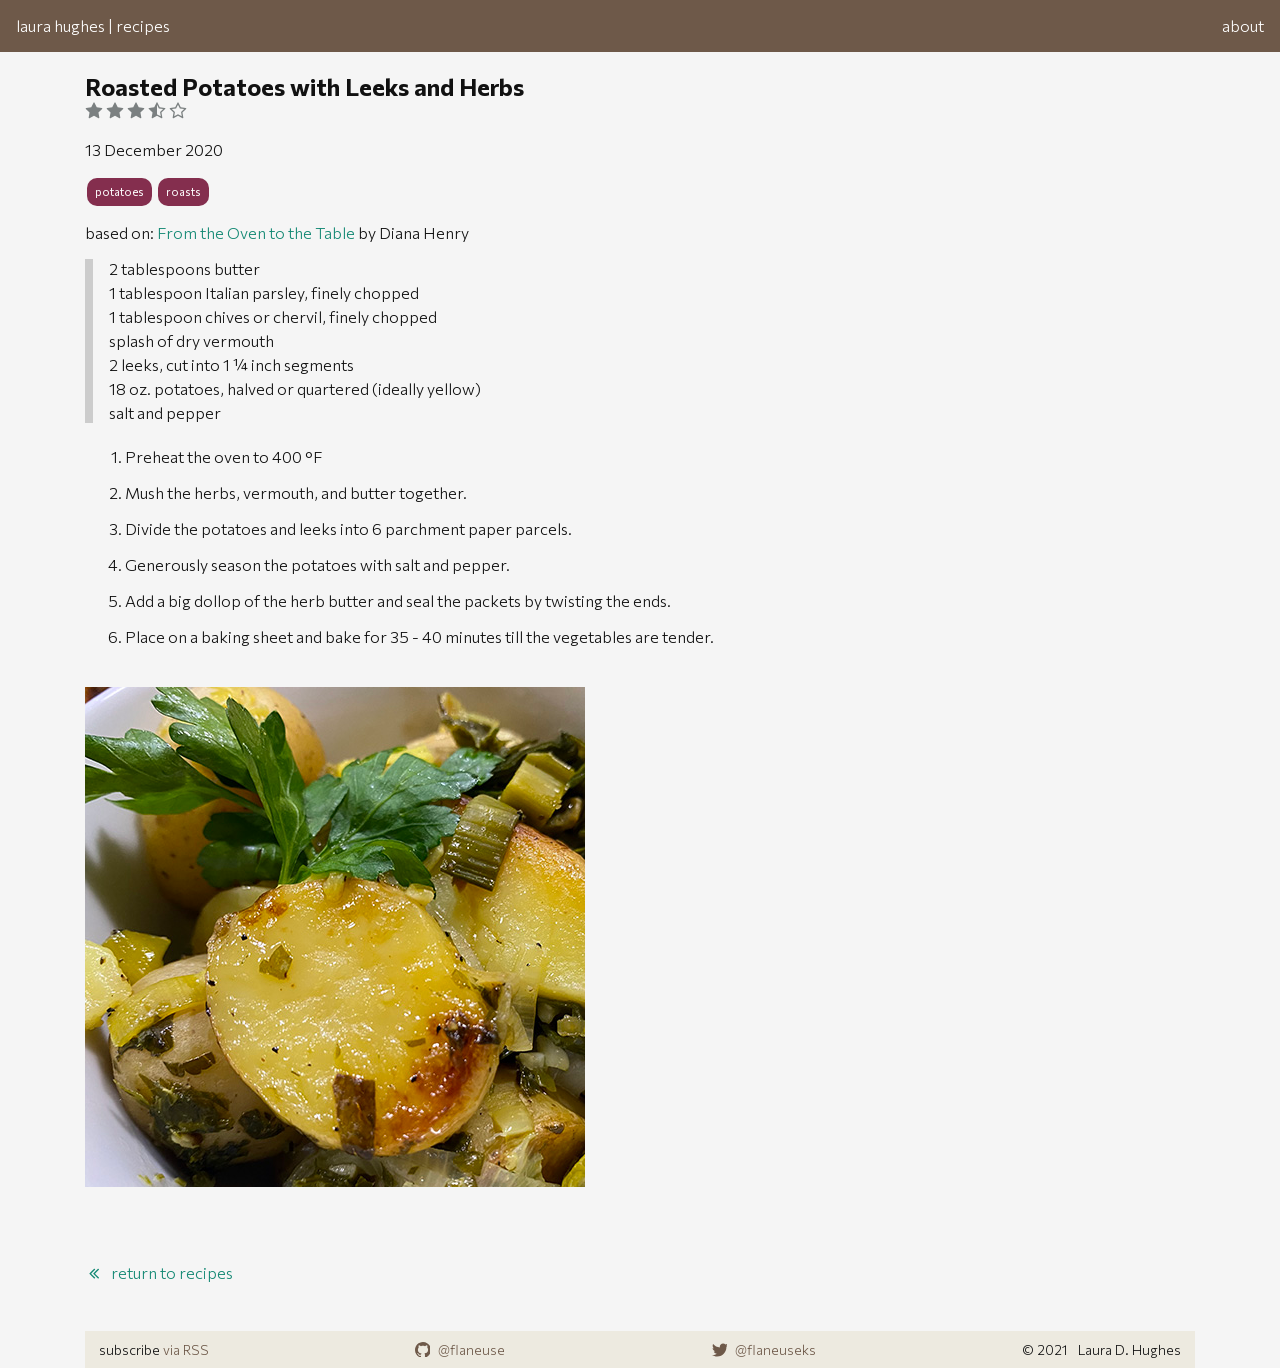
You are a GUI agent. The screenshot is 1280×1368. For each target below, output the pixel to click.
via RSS (186, 1349)
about (1243, 25)
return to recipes (159, 1272)
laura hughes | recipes (93, 25)
